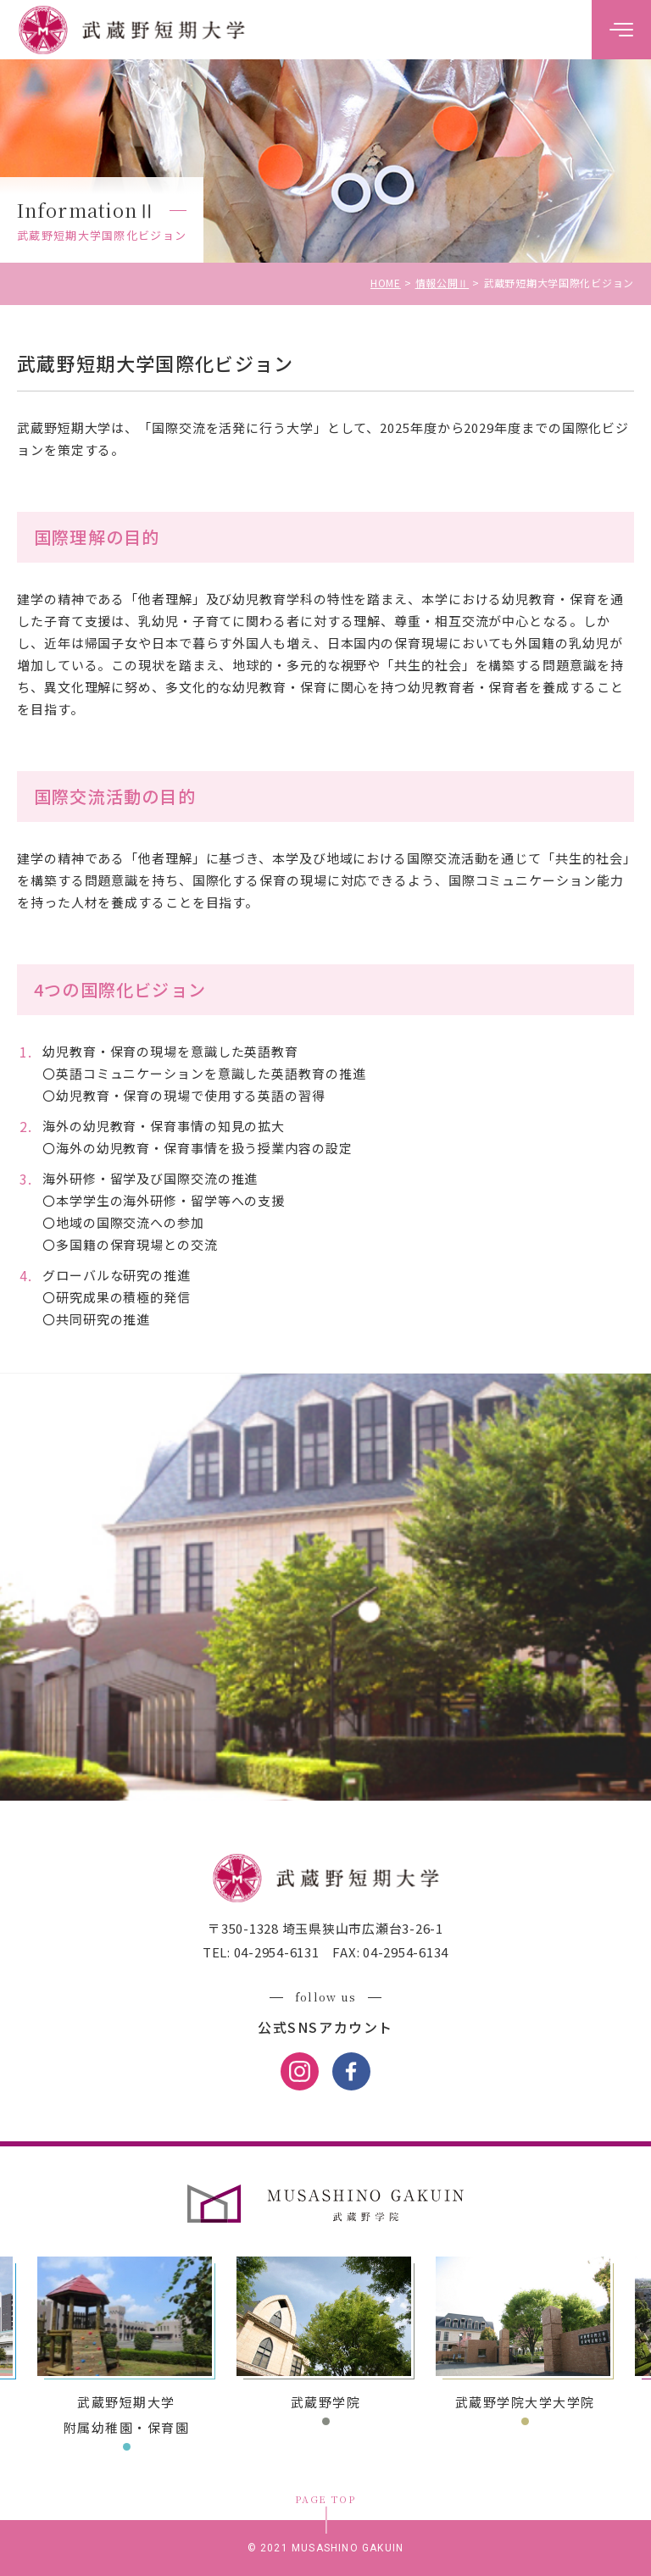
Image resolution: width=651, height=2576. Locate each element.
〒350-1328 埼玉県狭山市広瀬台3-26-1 (325, 1928)
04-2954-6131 (275, 1952)
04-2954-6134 (403, 1952)
